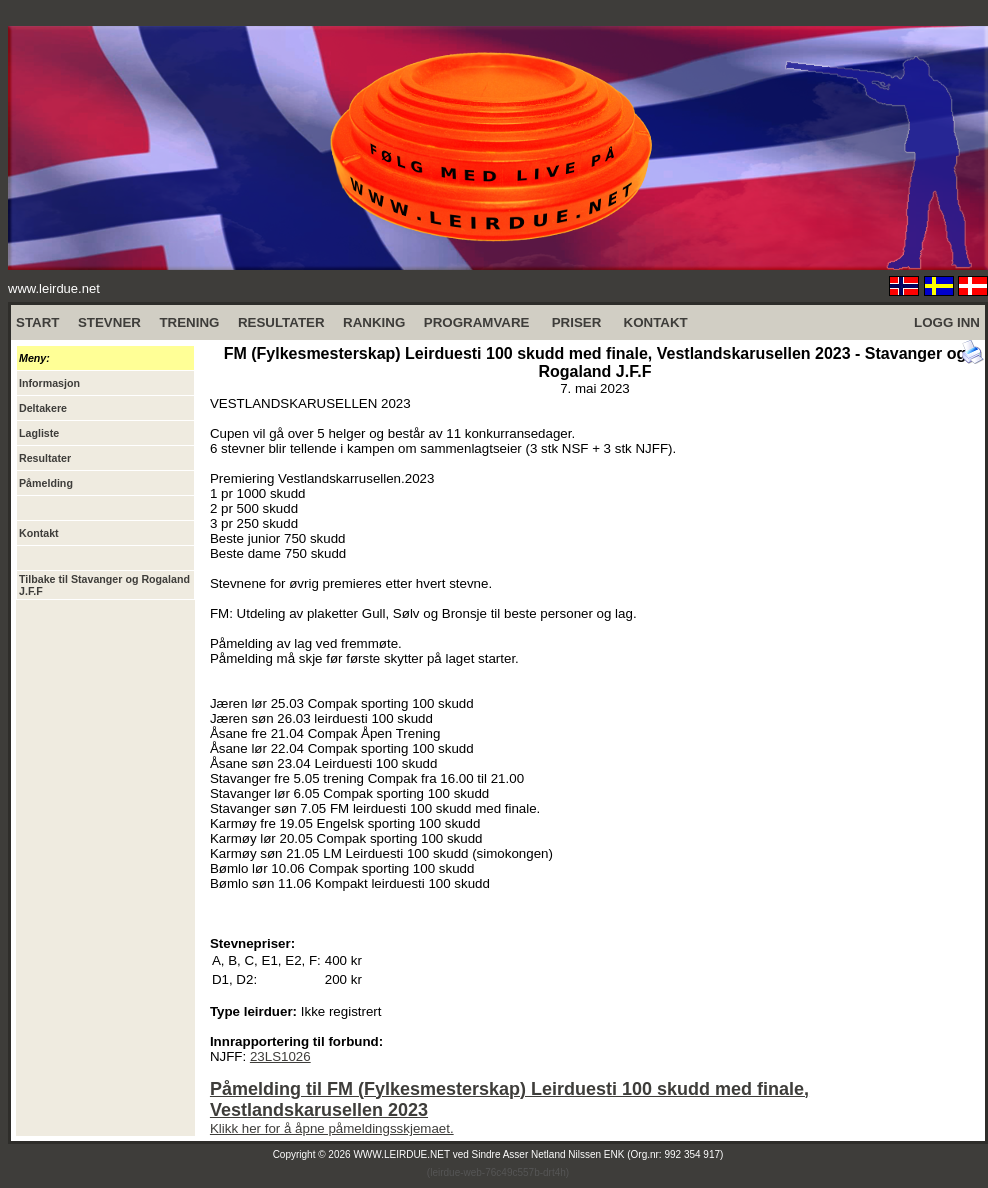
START (37, 322)
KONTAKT (656, 322)
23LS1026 (280, 1056)
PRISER (577, 322)
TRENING (189, 322)
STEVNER (109, 322)
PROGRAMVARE (477, 322)
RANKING (374, 322)
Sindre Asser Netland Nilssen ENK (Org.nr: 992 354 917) (598, 1154)
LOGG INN (947, 322)
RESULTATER (281, 322)
